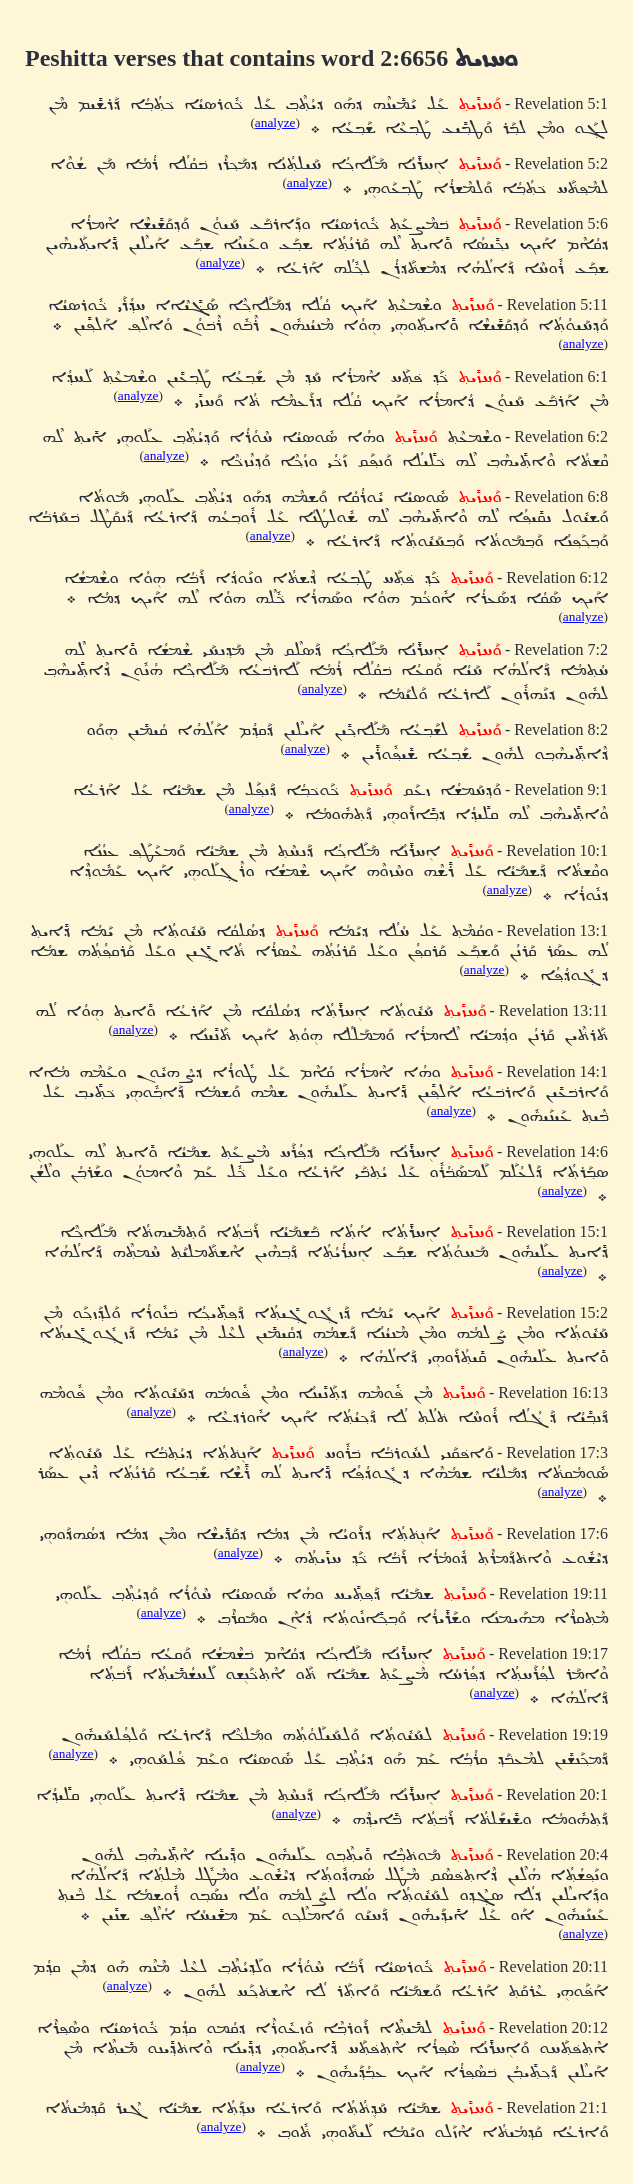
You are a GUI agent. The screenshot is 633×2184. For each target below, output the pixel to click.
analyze (275, 122)
